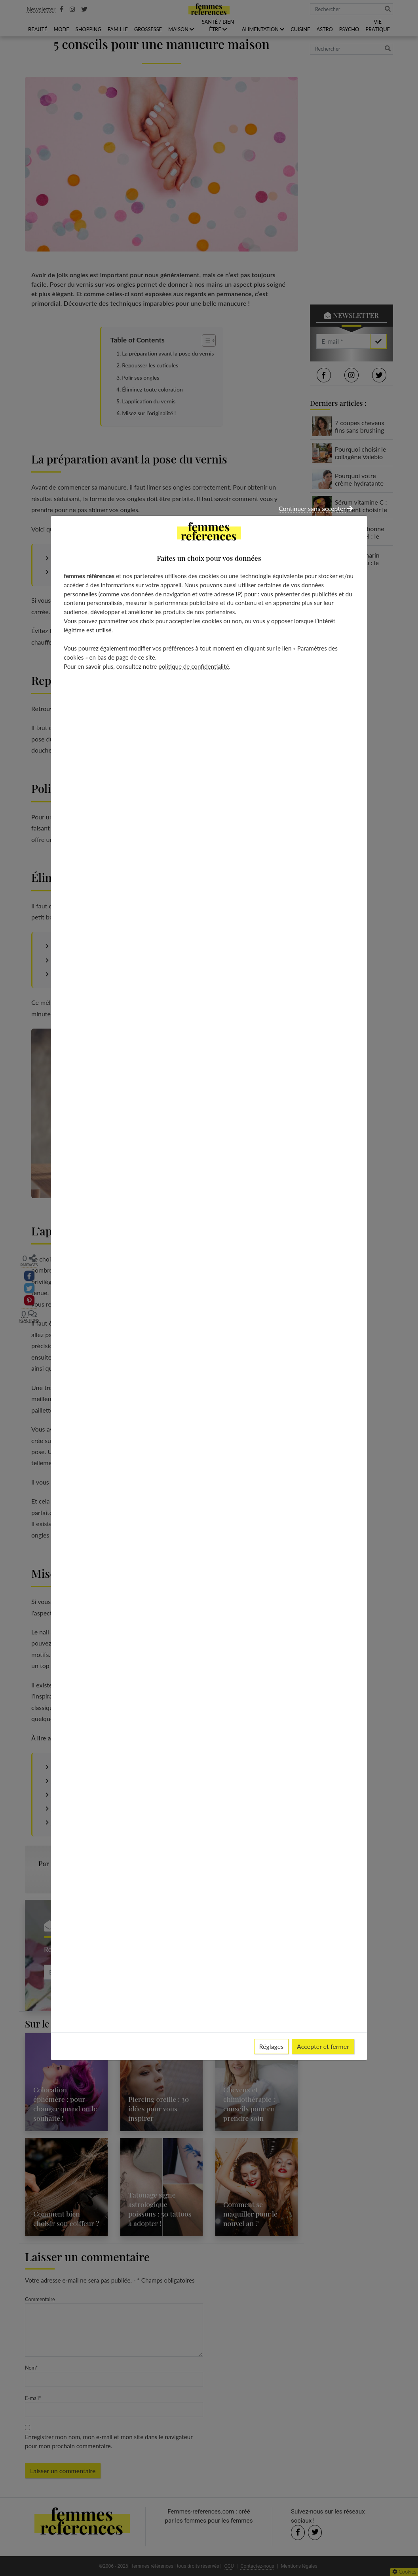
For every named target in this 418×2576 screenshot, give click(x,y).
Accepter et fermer (323, 2046)
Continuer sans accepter (316, 508)
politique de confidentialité (193, 666)
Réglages (271, 2046)
